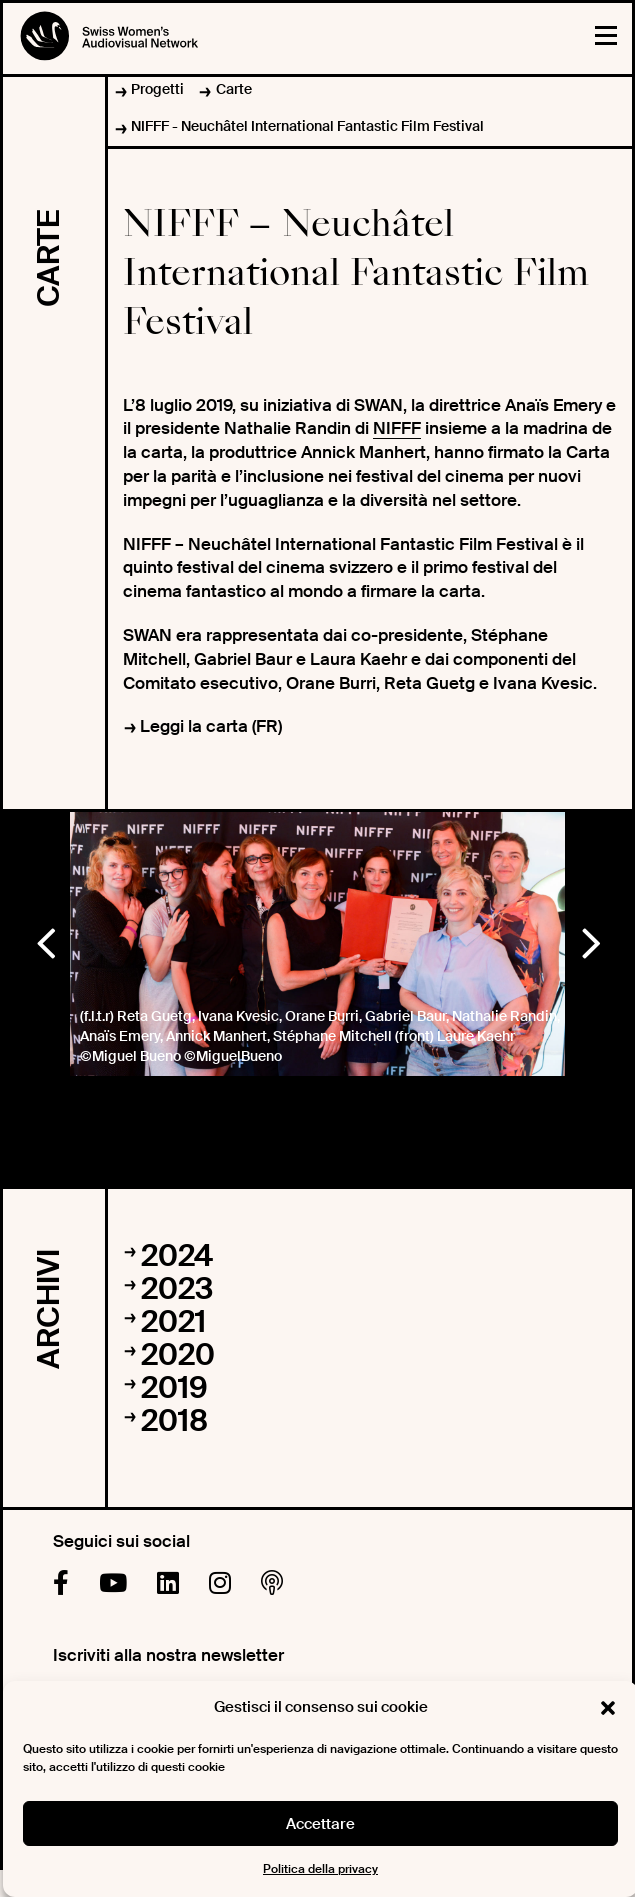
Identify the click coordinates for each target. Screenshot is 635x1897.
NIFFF (397, 428)
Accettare (320, 1824)
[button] (608, 1708)
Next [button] (590, 939)
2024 (177, 1255)
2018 (174, 1420)
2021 (173, 1321)
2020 (178, 1354)
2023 (177, 1288)
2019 (174, 1387)
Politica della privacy (320, 1869)
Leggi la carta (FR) (211, 726)
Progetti (157, 89)
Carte (234, 89)
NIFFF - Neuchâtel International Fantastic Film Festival (307, 126)
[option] (317, 944)
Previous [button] (45, 939)
